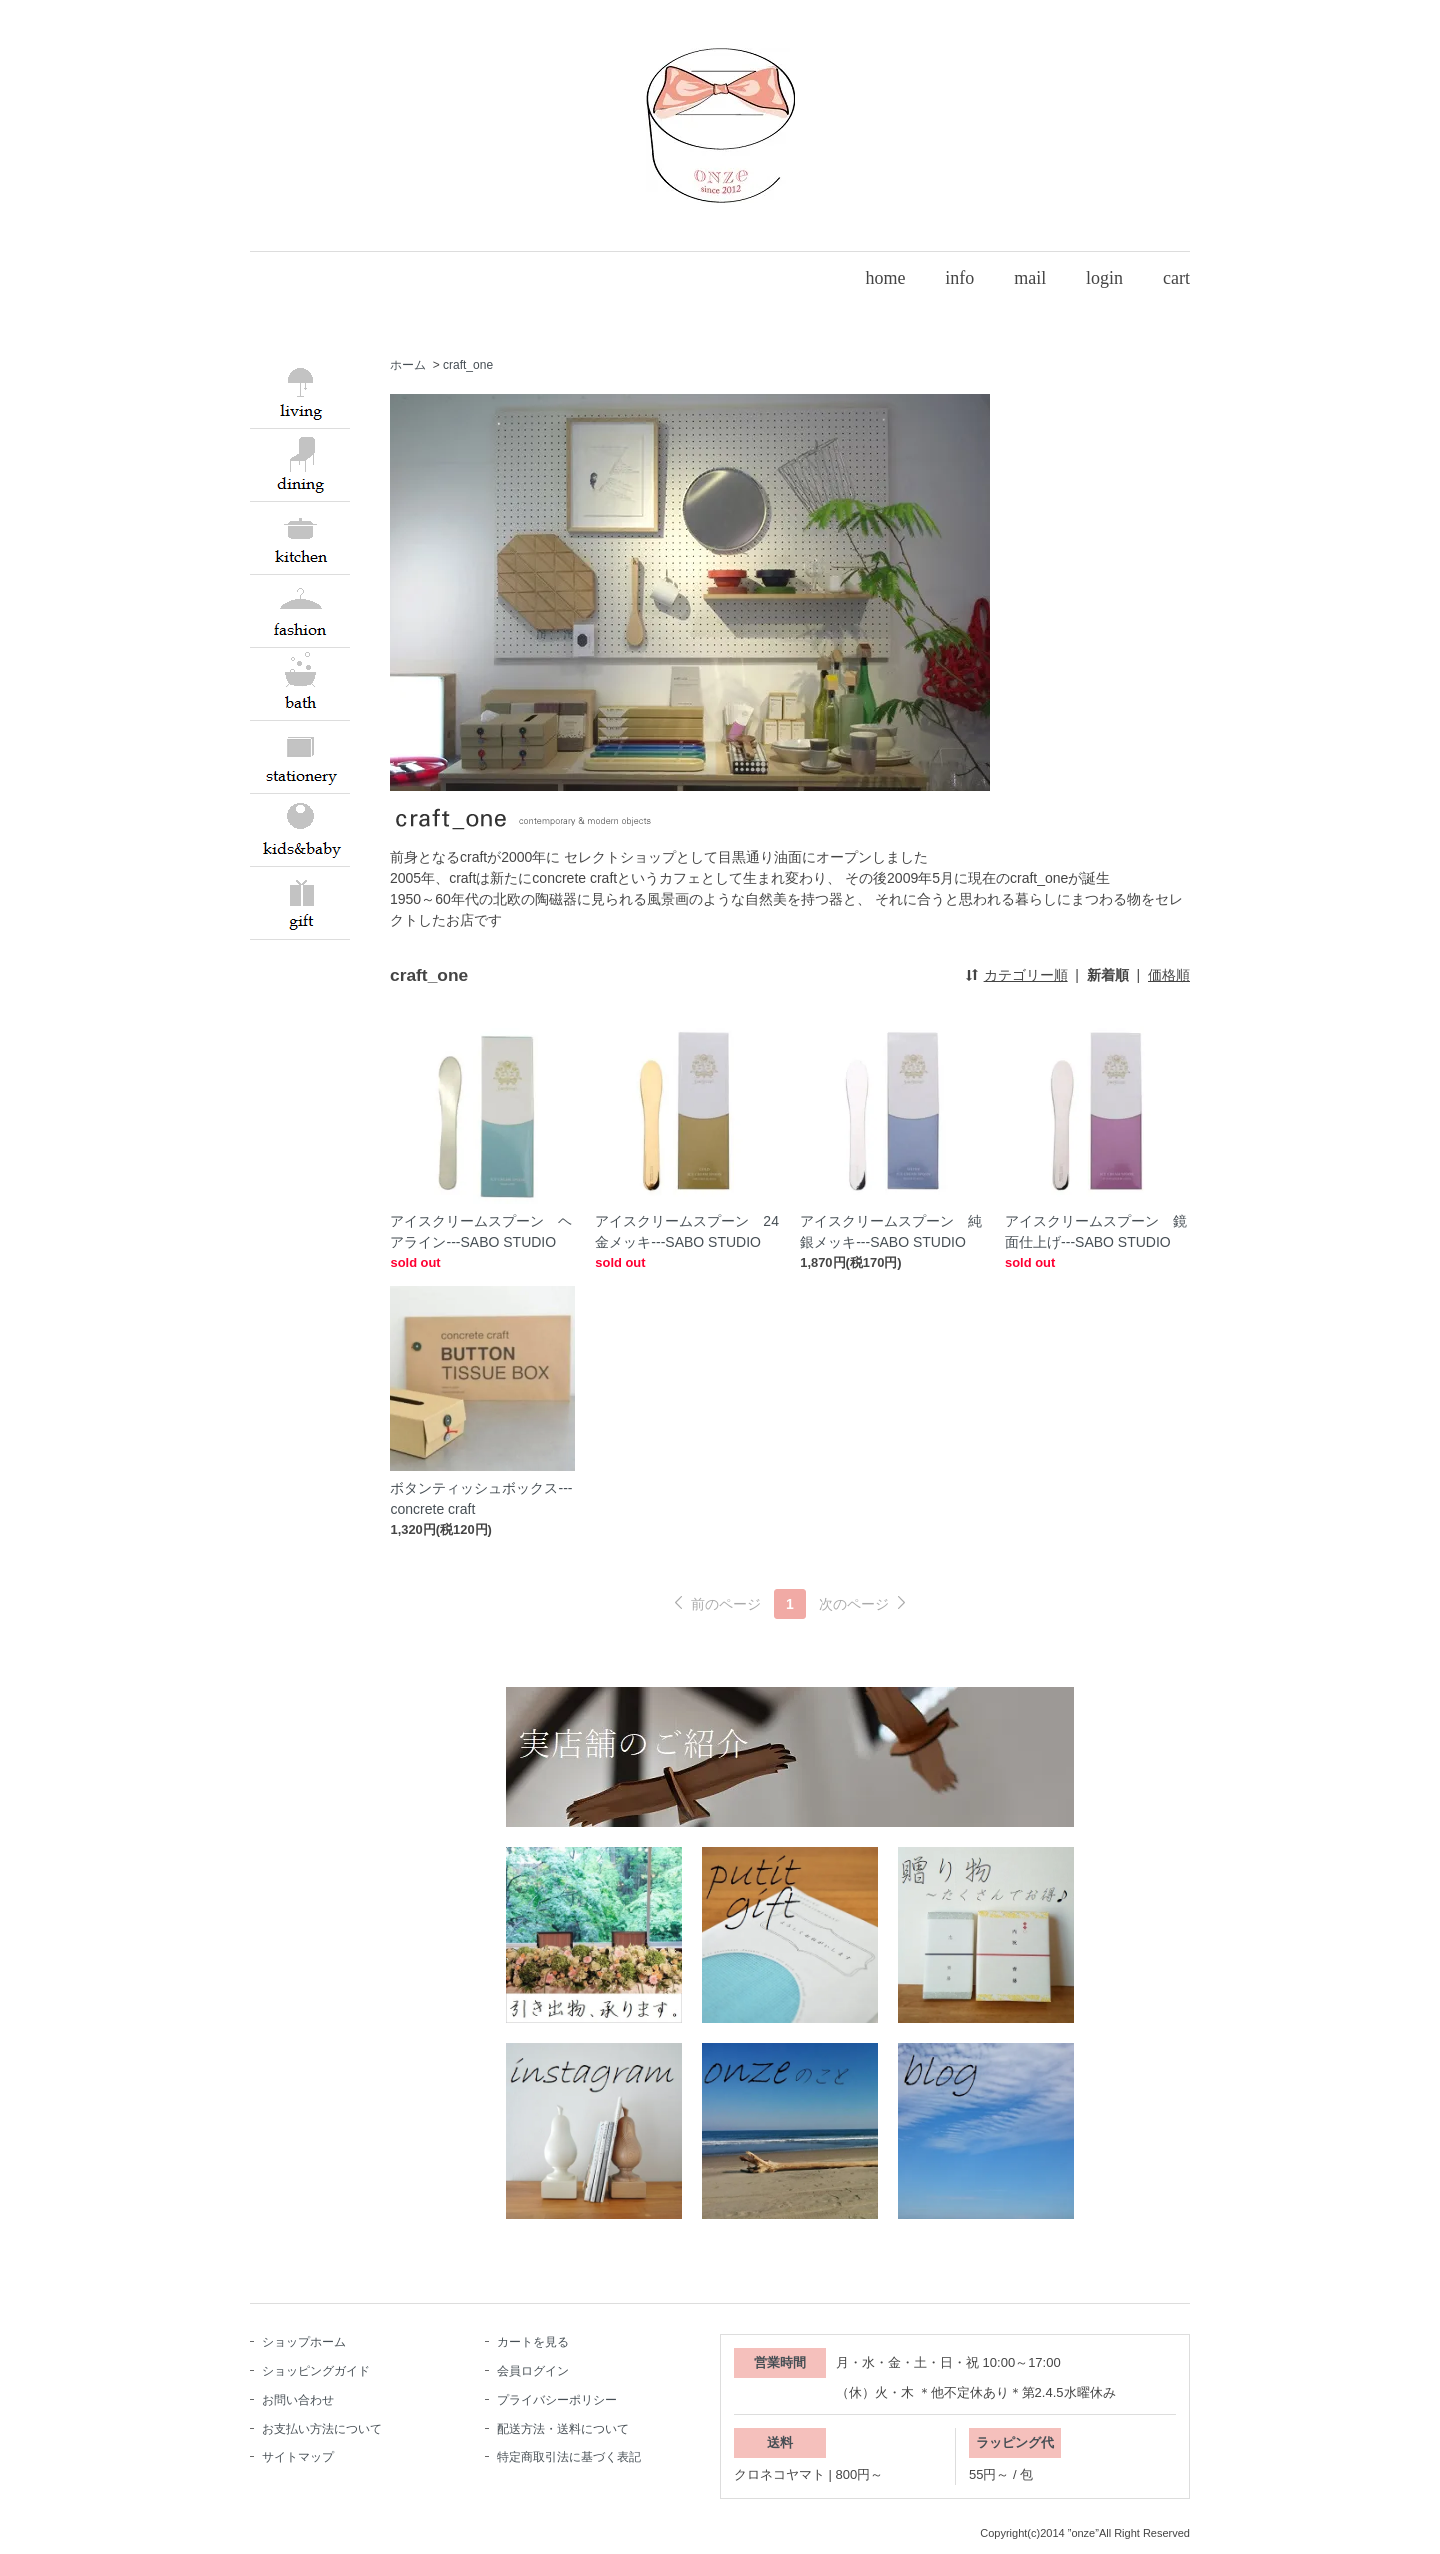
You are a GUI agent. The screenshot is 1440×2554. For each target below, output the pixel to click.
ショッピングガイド (316, 2371)
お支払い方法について (322, 2429)
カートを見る (533, 2342)
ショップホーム (304, 2342)
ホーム (408, 365)
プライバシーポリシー (557, 2400)
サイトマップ (298, 2457)
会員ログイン (533, 2371)
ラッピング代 (1015, 2442)
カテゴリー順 (1026, 975)
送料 (780, 2442)
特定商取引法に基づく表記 (569, 2457)
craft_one (468, 365)
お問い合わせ (298, 2400)
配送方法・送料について (563, 2429)
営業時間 (780, 2362)
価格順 (1169, 975)
